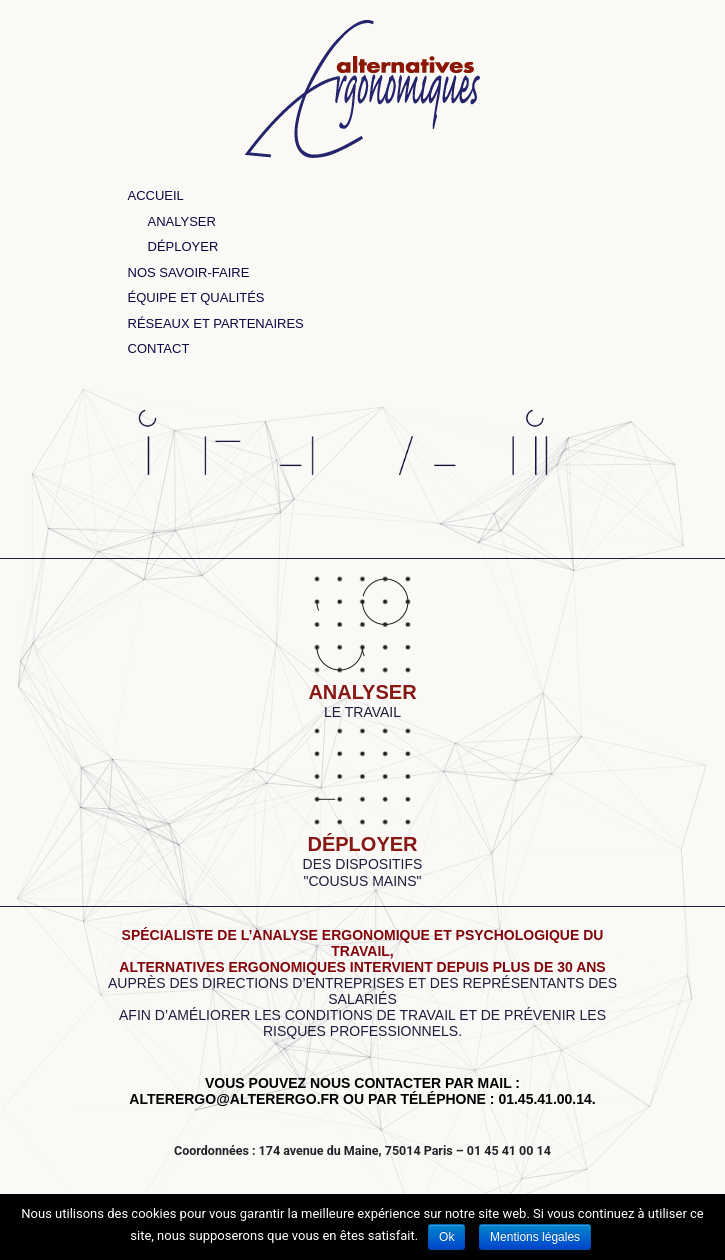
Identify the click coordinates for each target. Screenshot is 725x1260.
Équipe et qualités (196, 297)
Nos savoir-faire (189, 272)
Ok (446, 1237)
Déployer (183, 246)
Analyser (182, 221)
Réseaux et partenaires (216, 323)
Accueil (156, 195)
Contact (159, 348)
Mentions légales (535, 1237)
